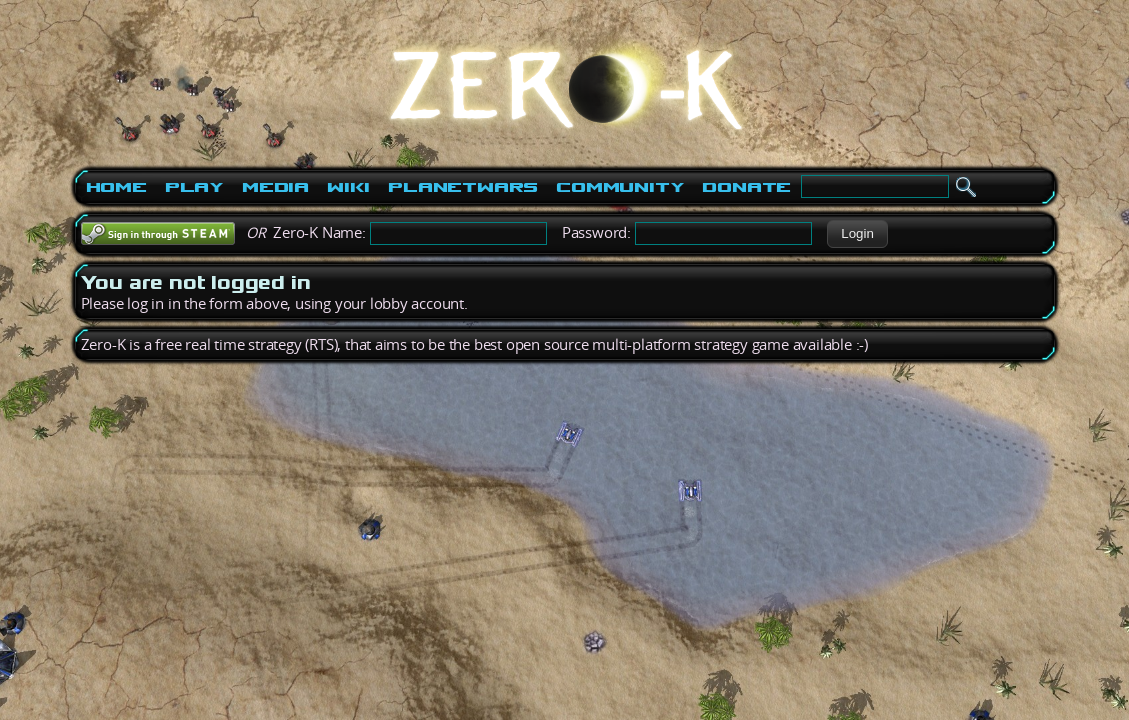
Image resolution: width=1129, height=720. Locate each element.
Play (194, 187)
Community (620, 187)
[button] (857, 234)
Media (275, 187)
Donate (746, 187)
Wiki (348, 187)
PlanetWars (463, 187)
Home (116, 187)
